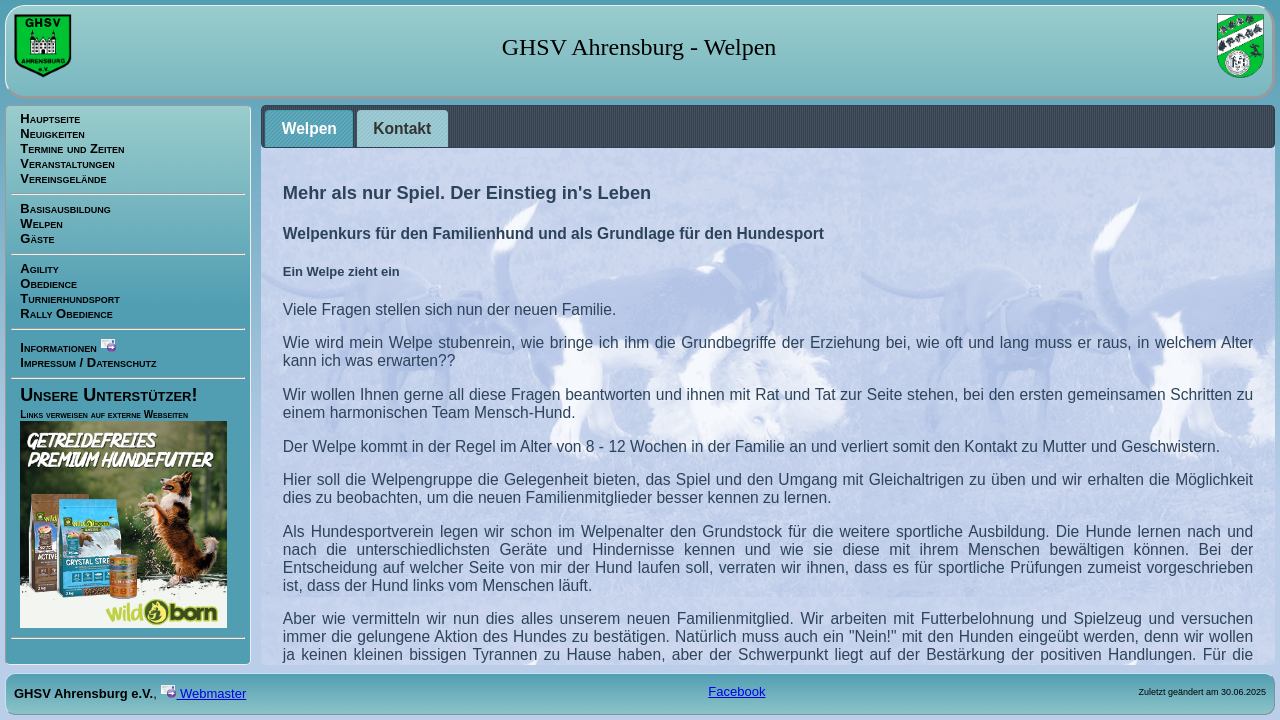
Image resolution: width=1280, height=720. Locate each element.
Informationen (68, 345)
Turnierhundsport (69, 298)
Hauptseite (50, 118)
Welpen (41, 223)
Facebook (736, 691)
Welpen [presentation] (309, 128)
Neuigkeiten (52, 133)
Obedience (48, 283)
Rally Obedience (66, 313)
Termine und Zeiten (72, 148)
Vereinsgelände (63, 178)
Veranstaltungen (67, 163)
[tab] (309, 128)
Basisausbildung (65, 208)
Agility (39, 268)
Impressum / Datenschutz (88, 362)
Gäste (37, 238)
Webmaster (203, 693)
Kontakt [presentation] (402, 128)
